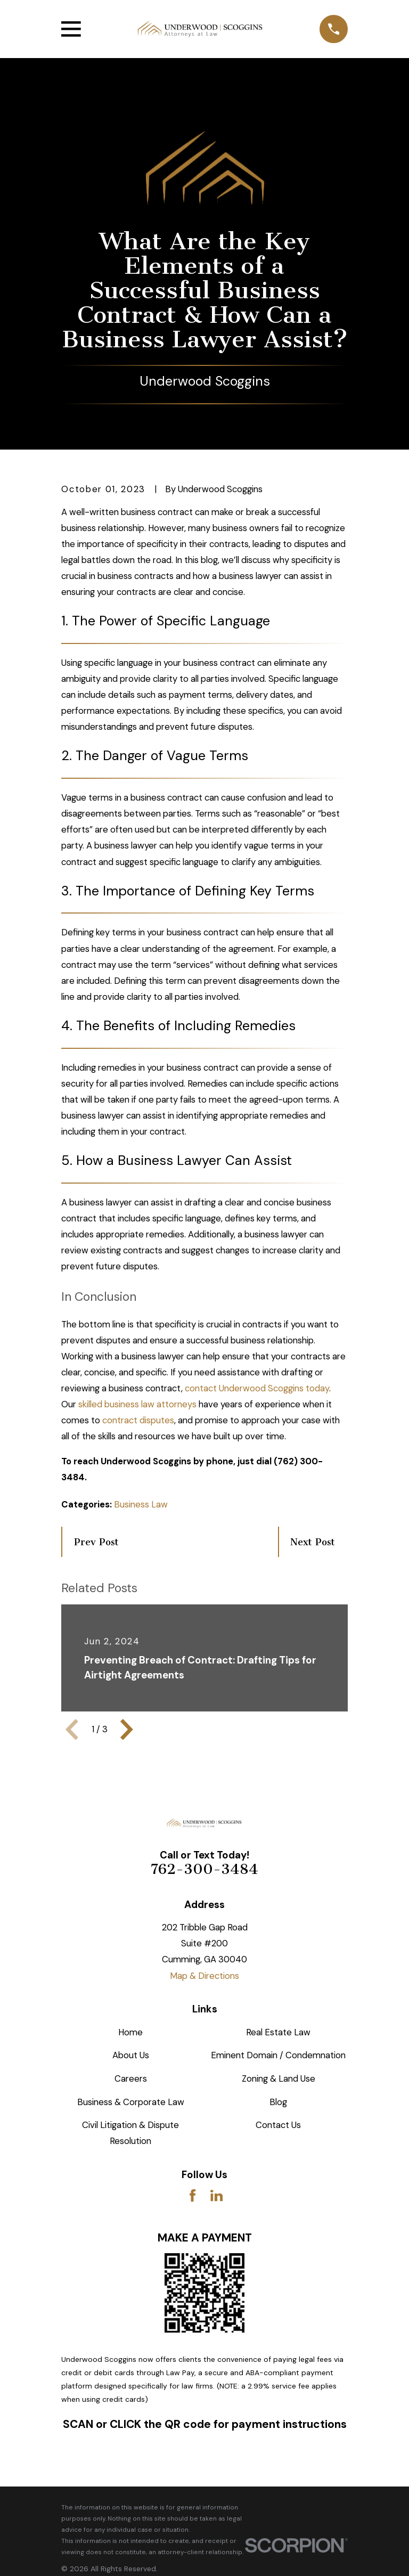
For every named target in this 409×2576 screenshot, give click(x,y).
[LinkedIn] (216, 2195)
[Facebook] (192, 2195)
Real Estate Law (278, 2032)
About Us (130, 2055)
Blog (278, 2102)
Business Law (141, 1504)
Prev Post (96, 1542)
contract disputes (138, 1420)
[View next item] (126, 1729)
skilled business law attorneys (137, 1404)
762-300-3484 (204, 1869)
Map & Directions (204, 1976)
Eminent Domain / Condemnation (278, 2055)
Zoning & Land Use (278, 2078)
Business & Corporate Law (130, 2102)
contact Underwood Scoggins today (257, 1388)
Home (130, 2032)
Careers (130, 2078)
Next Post (312, 1542)
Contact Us (278, 2125)
